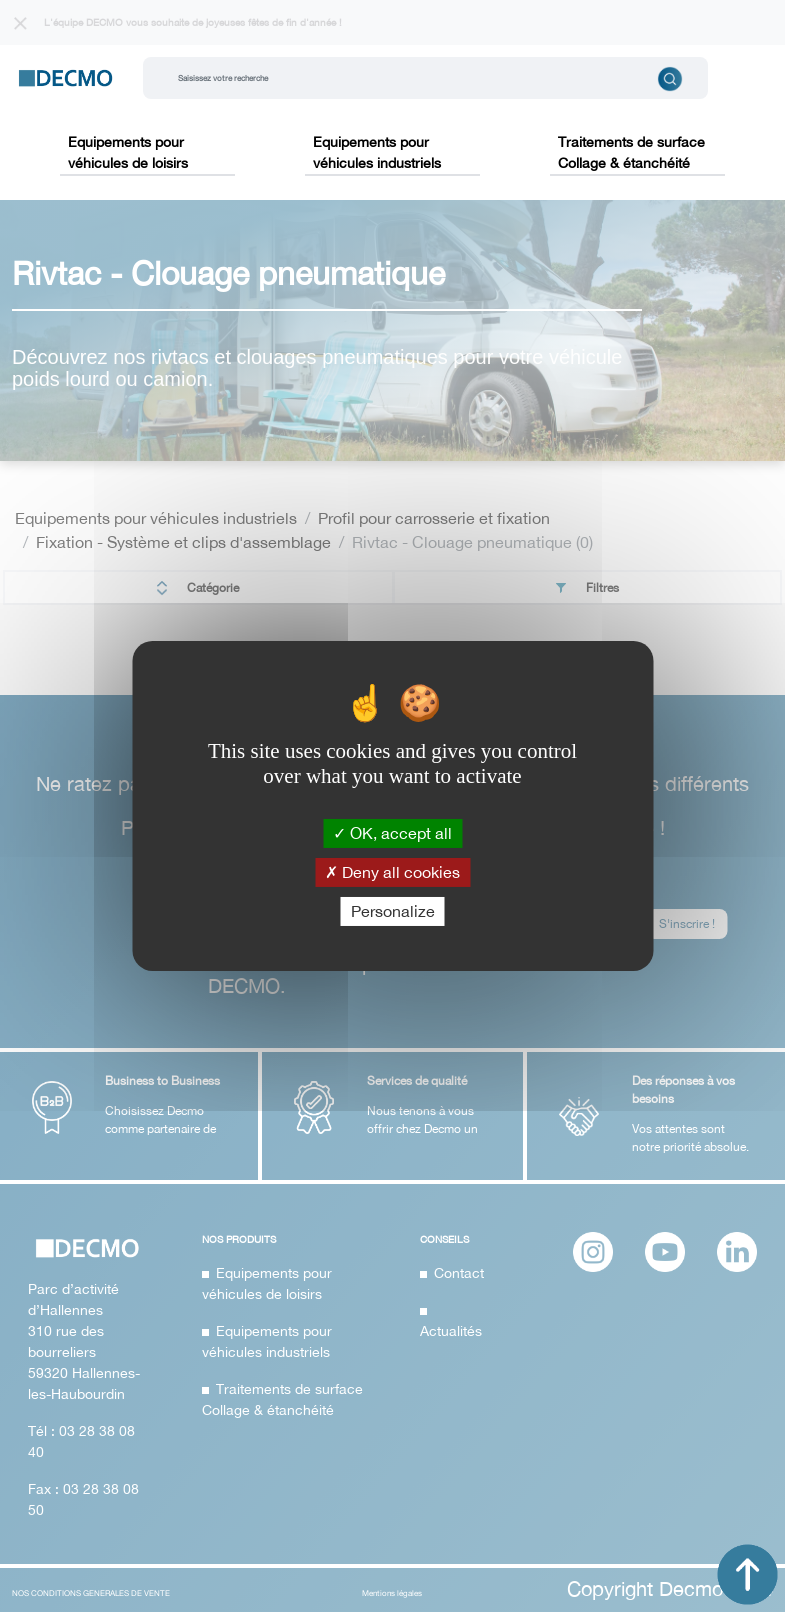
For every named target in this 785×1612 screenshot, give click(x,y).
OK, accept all (392, 832)
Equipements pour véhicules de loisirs (128, 152)
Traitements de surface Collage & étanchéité (631, 152)
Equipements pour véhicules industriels (377, 152)
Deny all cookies (392, 872)
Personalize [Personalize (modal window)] (393, 911)
